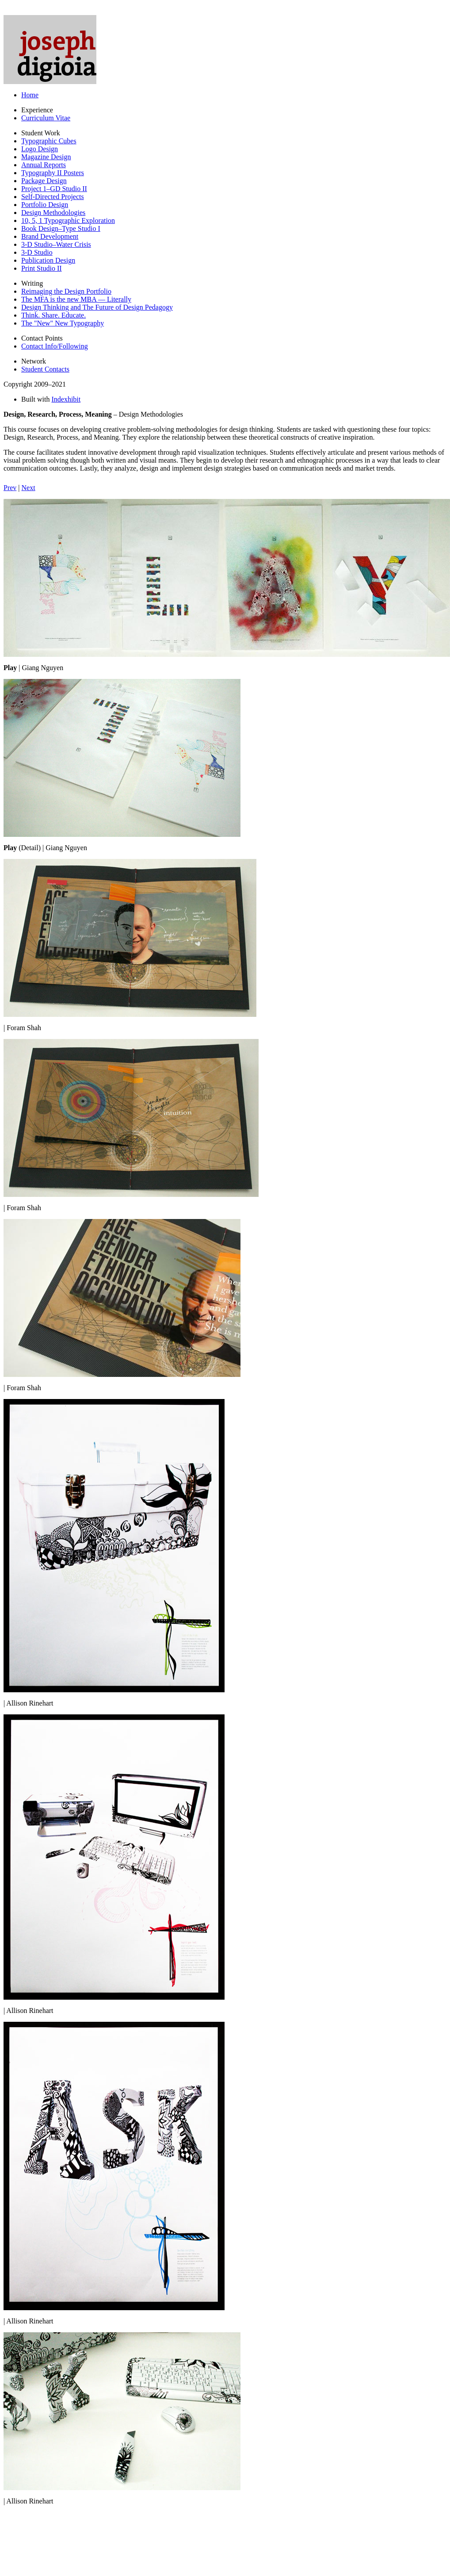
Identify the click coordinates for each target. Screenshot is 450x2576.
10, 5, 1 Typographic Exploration (68, 220)
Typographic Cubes (48, 141)
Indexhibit (65, 399)
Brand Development (49, 236)
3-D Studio (37, 252)
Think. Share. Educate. (53, 315)
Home (29, 95)
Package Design (44, 180)
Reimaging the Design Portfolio (66, 291)
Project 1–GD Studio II (54, 188)
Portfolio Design (44, 204)
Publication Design (48, 260)
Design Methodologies (53, 212)
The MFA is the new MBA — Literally (76, 299)
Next (28, 487)
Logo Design (39, 149)
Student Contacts (45, 369)
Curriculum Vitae (45, 118)
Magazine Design (46, 157)
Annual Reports (43, 165)
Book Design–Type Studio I (60, 228)
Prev (10, 487)
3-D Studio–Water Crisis (56, 244)
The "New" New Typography (62, 323)
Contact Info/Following (54, 346)
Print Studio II (41, 268)
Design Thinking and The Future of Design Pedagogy (97, 307)
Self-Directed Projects (52, 196)
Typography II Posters (52, 172)
